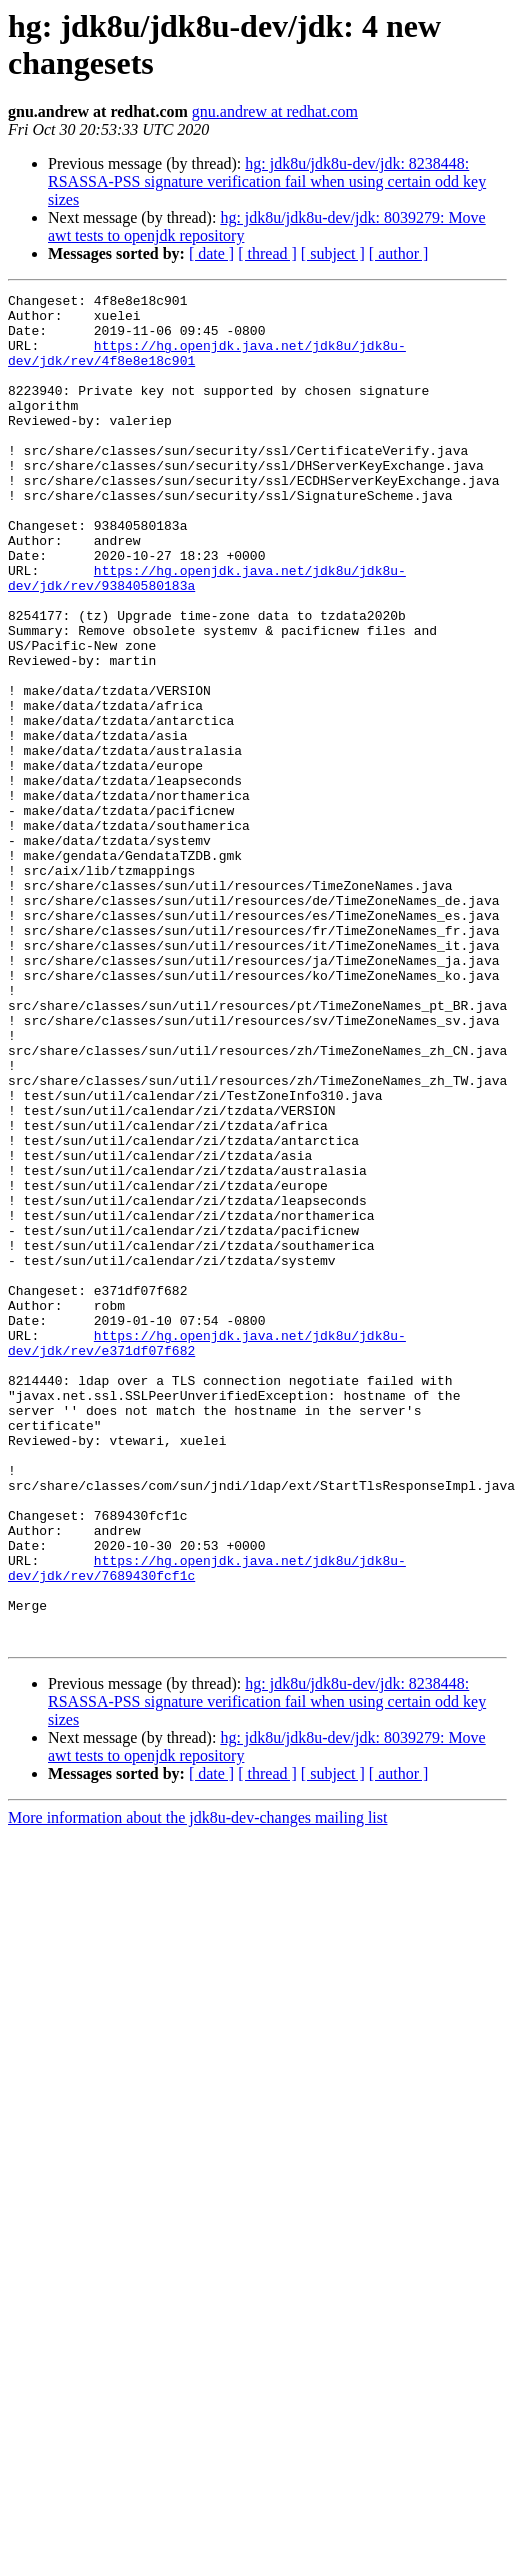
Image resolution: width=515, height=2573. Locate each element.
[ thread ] (267, 253)
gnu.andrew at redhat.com (275, 111)
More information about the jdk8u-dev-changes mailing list (197, 2087)
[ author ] (399, 253)
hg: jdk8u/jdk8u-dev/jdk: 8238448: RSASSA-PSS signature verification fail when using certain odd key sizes (267, 181)
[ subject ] (333, 253)
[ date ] (211, 253)
